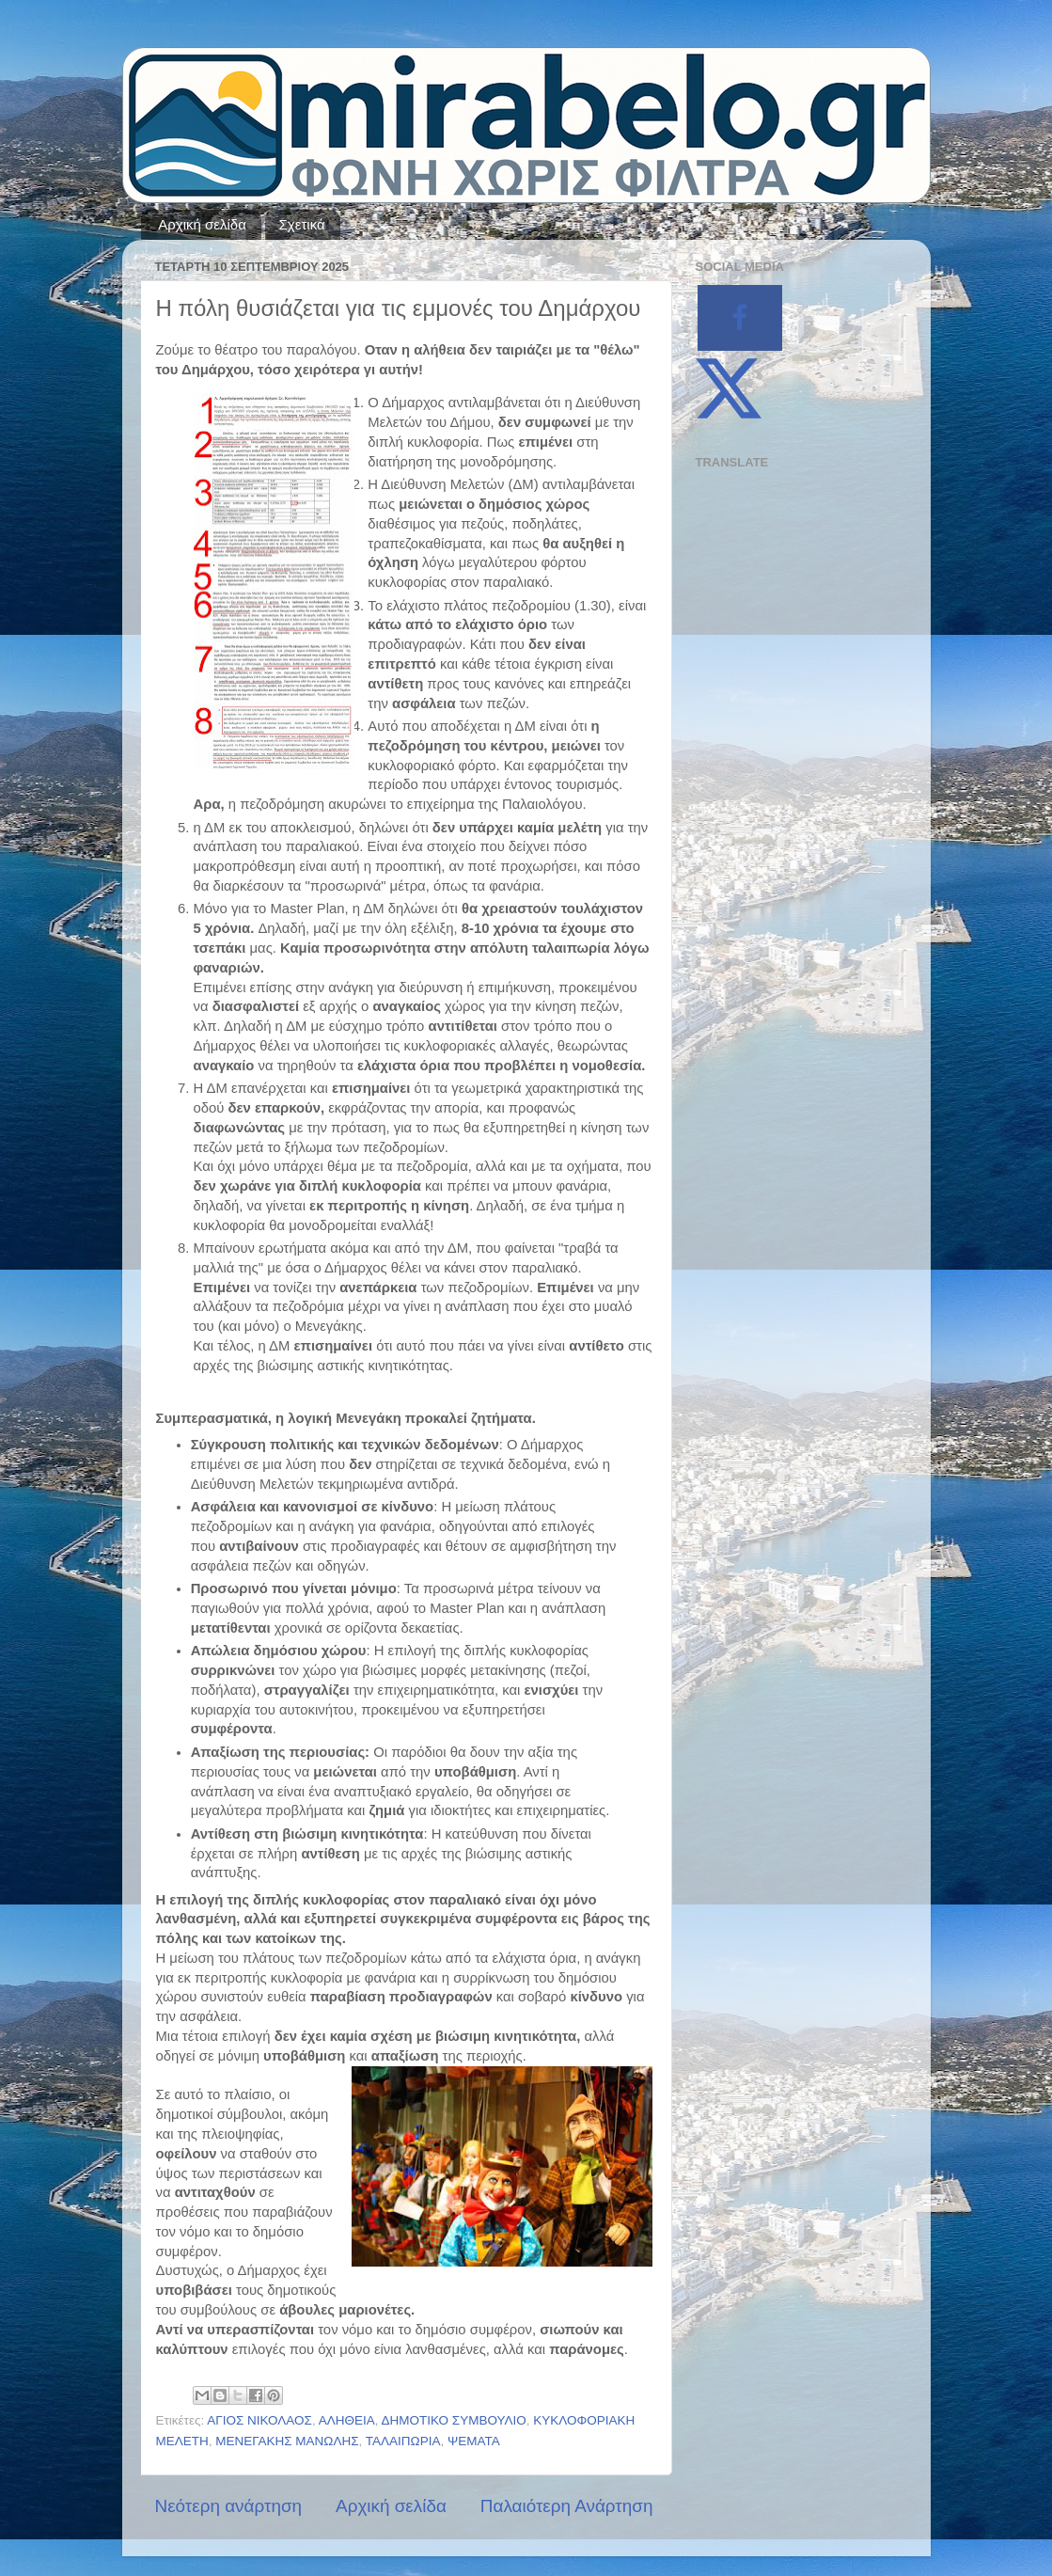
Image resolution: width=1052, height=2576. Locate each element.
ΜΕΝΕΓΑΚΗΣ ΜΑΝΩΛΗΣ (286, 2441)
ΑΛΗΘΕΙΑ (347, 2420)
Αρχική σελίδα (202, 224)
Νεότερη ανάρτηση (229, 2506)
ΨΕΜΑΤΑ (473, 2441)
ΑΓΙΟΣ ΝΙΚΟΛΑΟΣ (259, 2420)
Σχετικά (302, 224)
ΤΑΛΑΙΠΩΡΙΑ (403, 2441)
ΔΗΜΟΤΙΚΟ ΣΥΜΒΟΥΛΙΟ (454, 2420)
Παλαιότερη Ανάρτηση (566, 2506)
